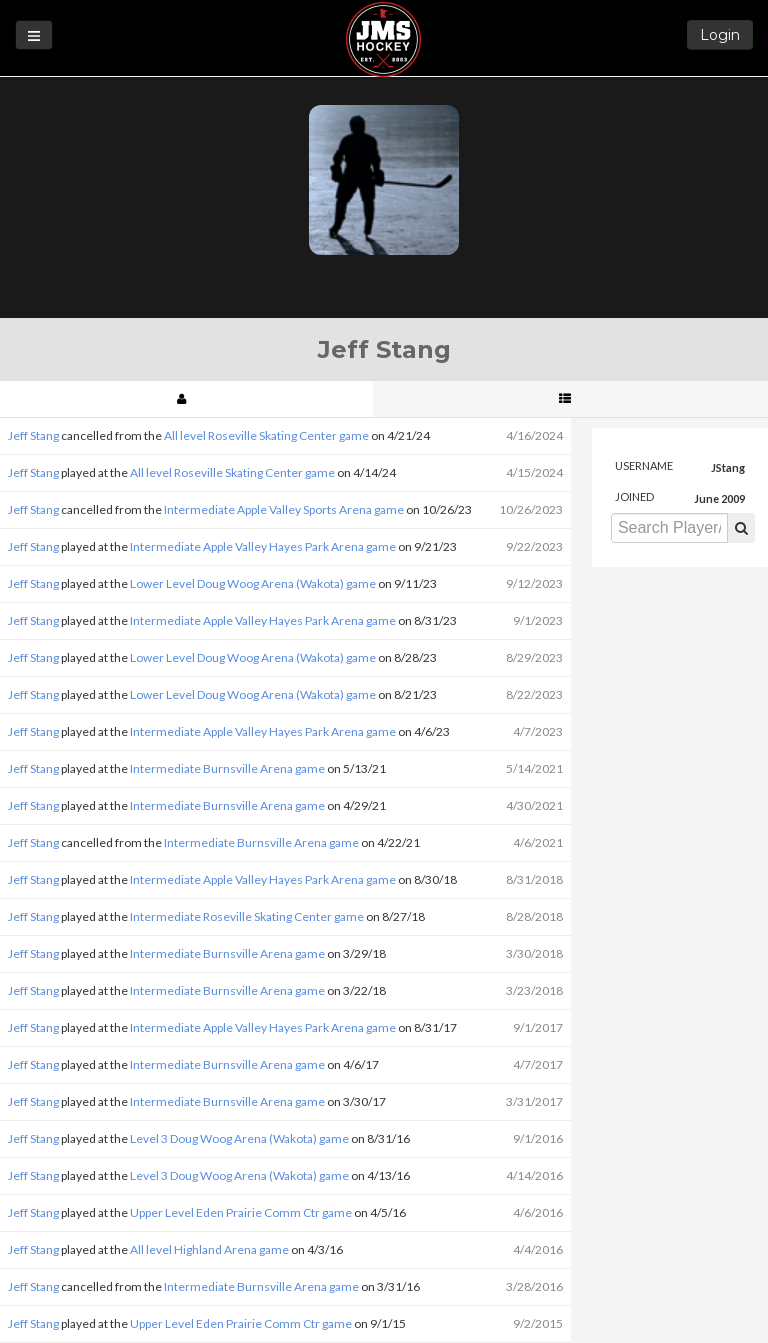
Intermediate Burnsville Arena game (227, 768)
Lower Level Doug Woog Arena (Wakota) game (253, 583)
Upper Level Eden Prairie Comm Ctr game (241, 1212)
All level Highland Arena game (209, 1249)
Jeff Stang (33, 435)
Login (720, 35)
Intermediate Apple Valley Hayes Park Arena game (263, 546)
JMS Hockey (383, 39)
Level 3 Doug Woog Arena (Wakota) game (239, 1138)
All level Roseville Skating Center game (266, 435)
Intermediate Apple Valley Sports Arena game (284, 509)
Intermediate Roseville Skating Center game (247, 916)
